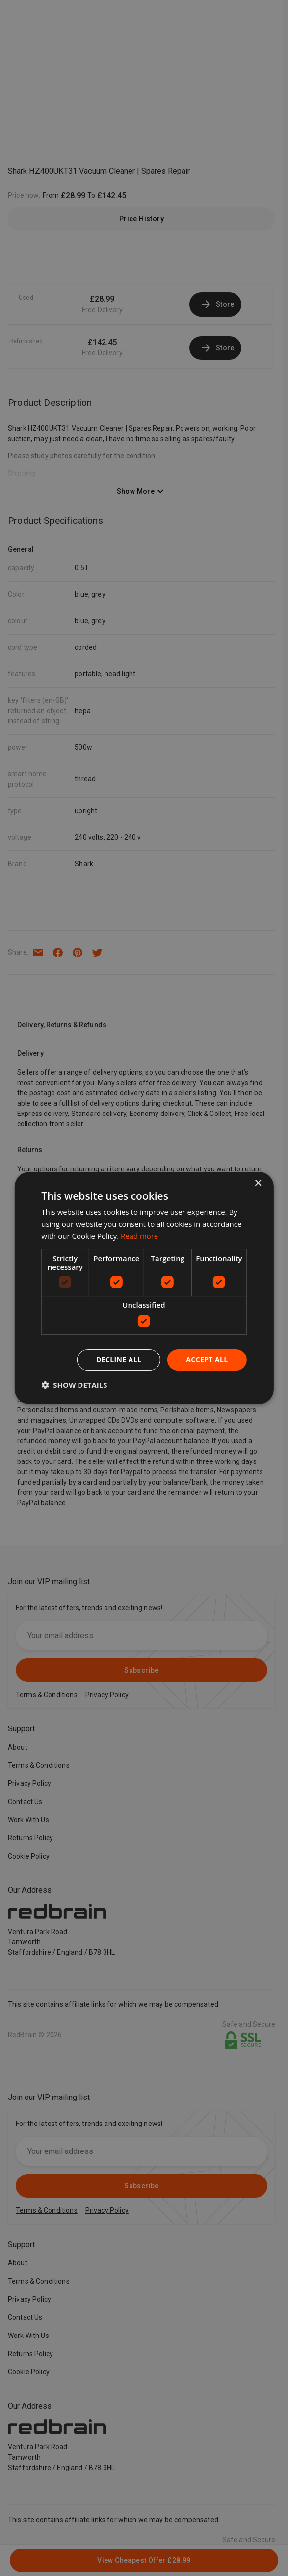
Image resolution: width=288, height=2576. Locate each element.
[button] (74, 1385)
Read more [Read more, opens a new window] (139, 1236)
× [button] (258, 1183)
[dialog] (143, 1288)
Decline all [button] (118, 1359)
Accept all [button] (207, 1359)
